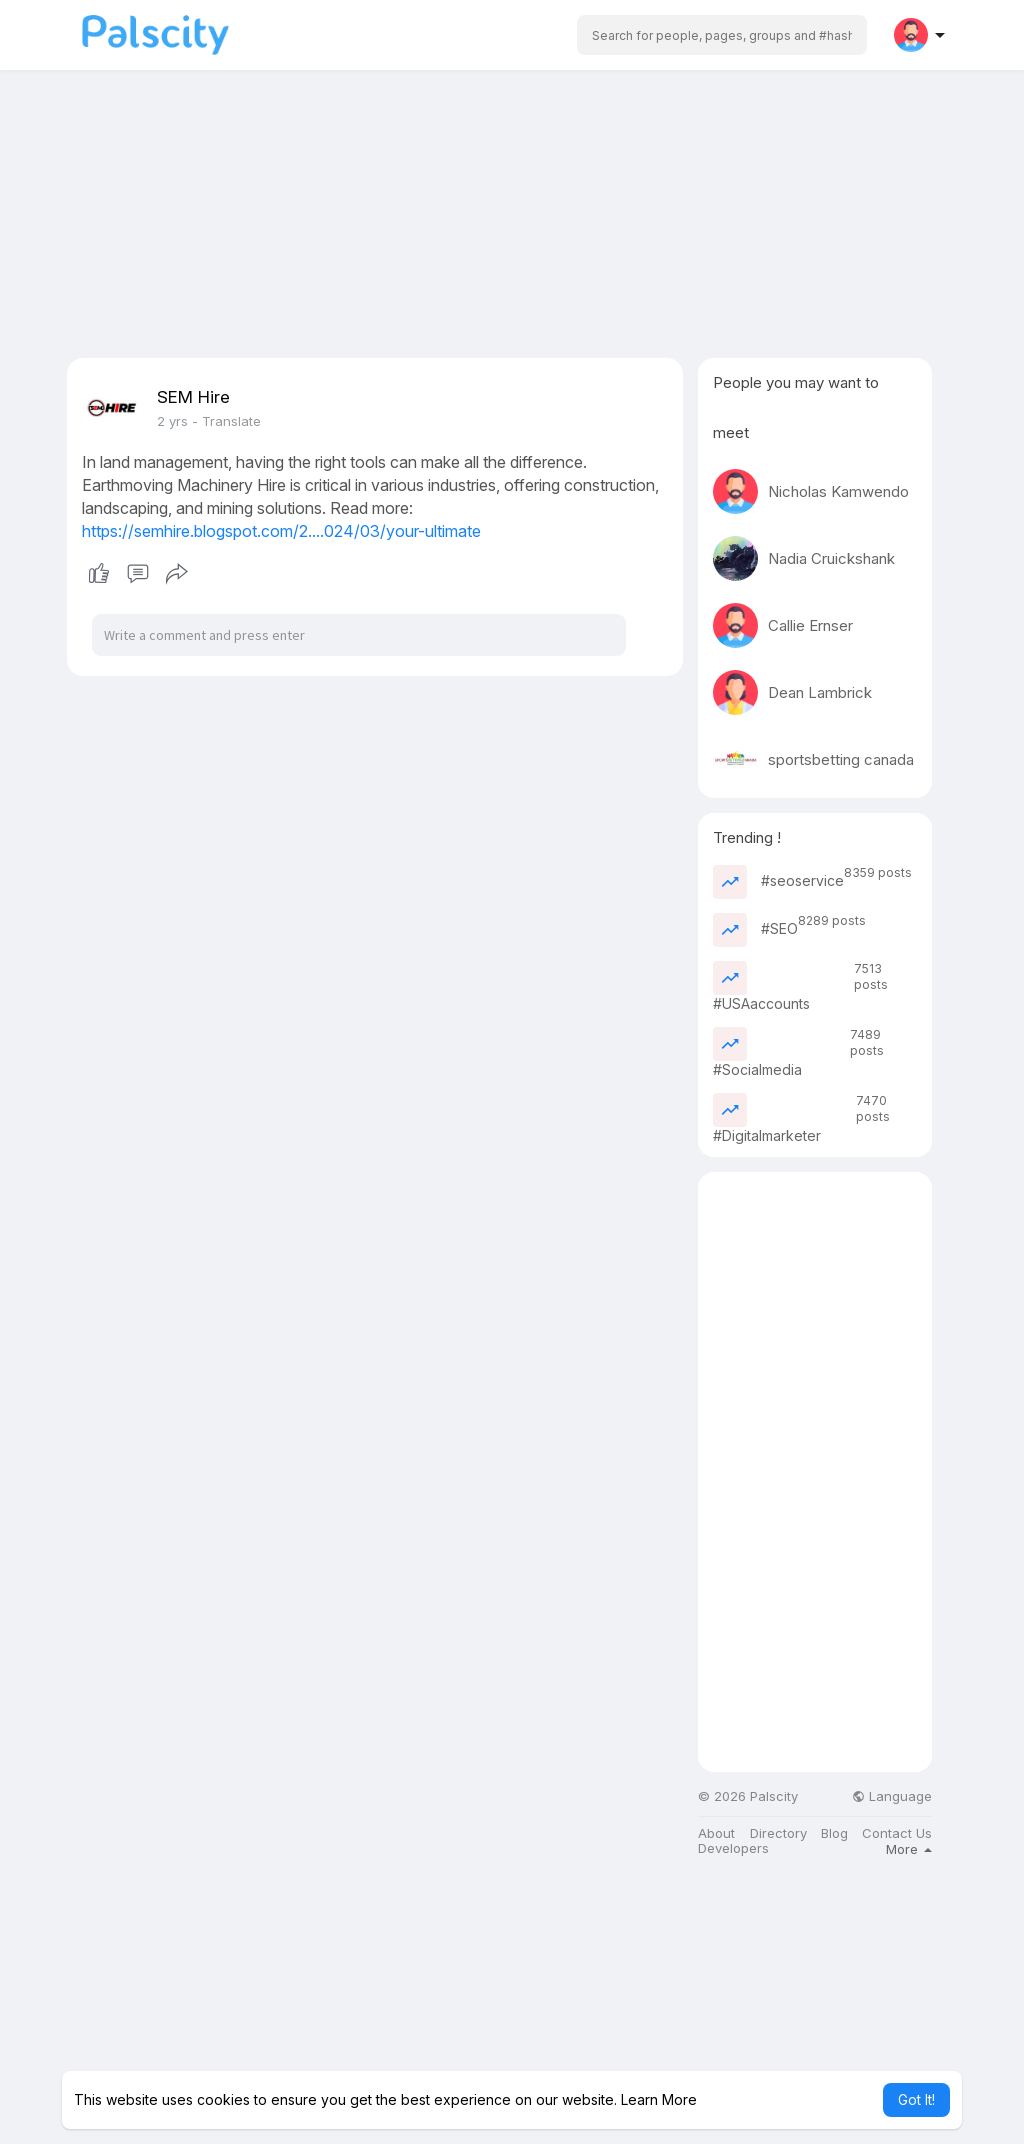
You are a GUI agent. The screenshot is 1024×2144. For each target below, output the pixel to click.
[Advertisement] (512, 218)
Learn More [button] (659, 2099)
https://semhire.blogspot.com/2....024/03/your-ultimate (281, 531)
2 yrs (172, 421)
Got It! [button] (916, 2099)
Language (892, 1796)
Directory (778, 1833)
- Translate (226, 421)
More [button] (909, 1849)
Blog (834, 1833)
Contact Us (897, 1833)
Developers (733, 1848)
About (716, 1833)
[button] (722, 35)
